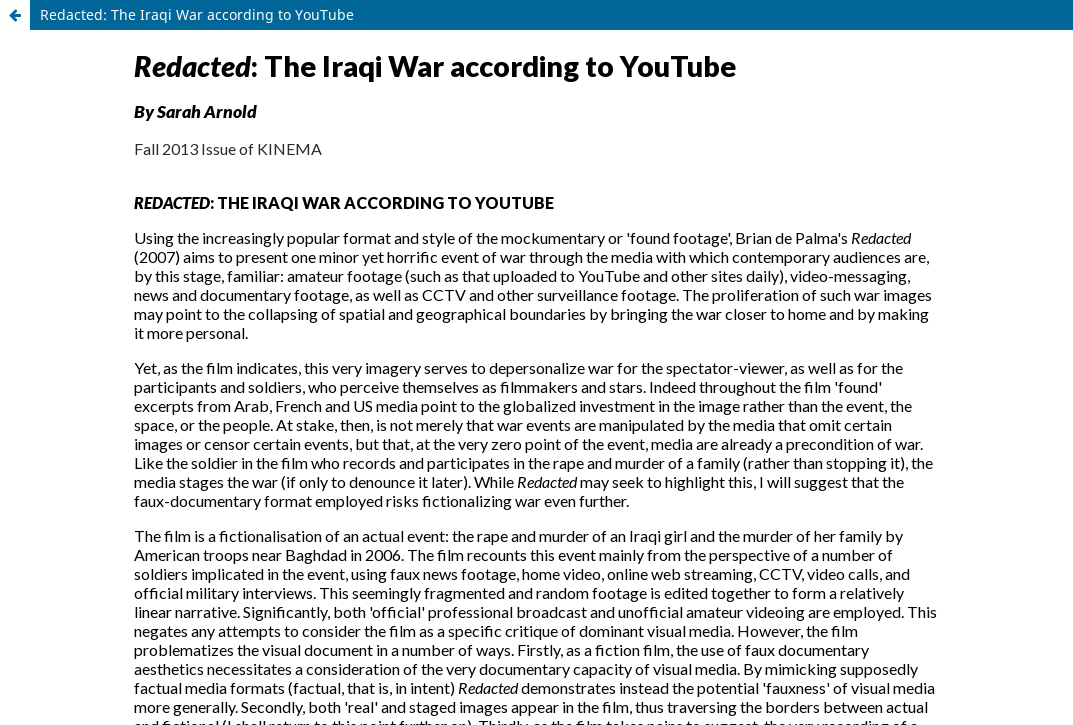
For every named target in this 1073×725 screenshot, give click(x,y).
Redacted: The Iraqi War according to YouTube (197, 14)
